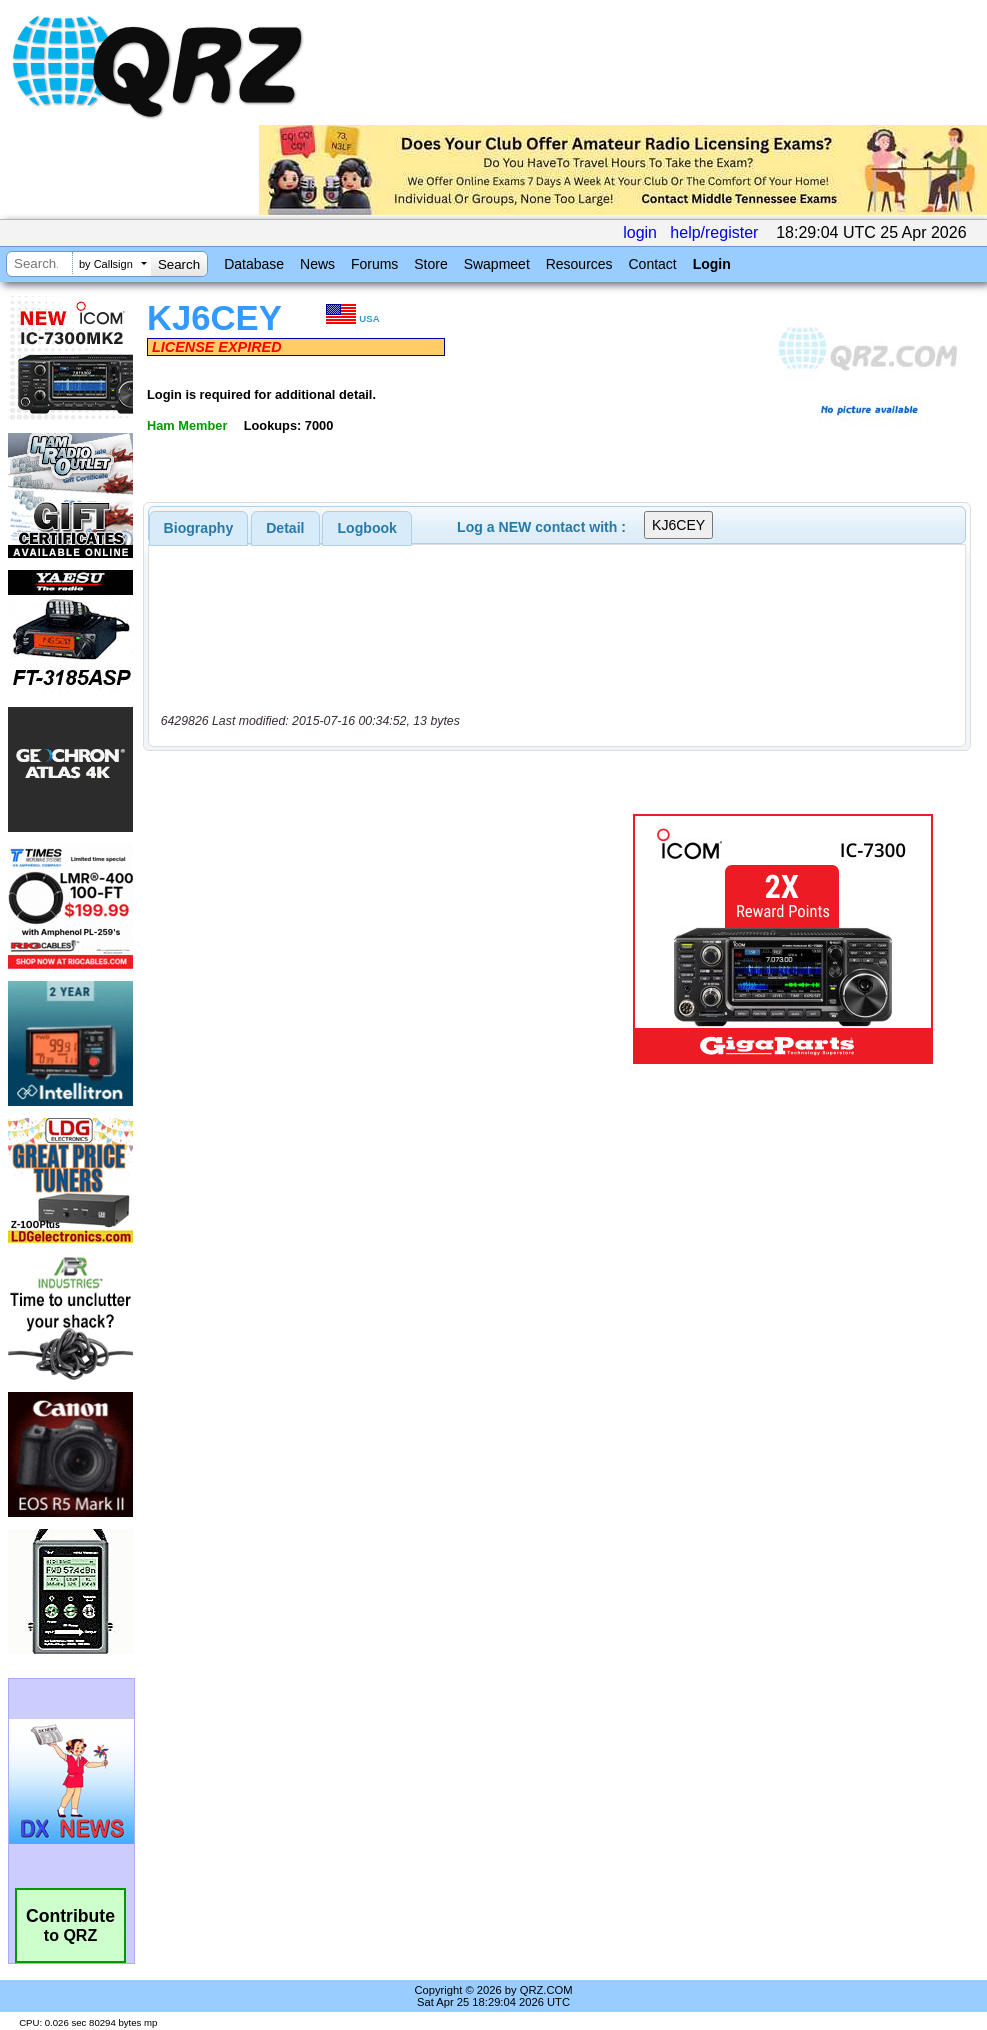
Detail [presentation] (285, 528)
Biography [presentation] (199, 528)
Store (430, 264)
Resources (579, 264)
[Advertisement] (385, 939)
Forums (374, 264)
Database (254, 264)
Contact (652, 264)
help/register (714, 232)
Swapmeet (497, 264)
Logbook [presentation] (367, 528)
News (317, 264)
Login (712, 264)
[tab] (199, 528)
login (640, 232)
